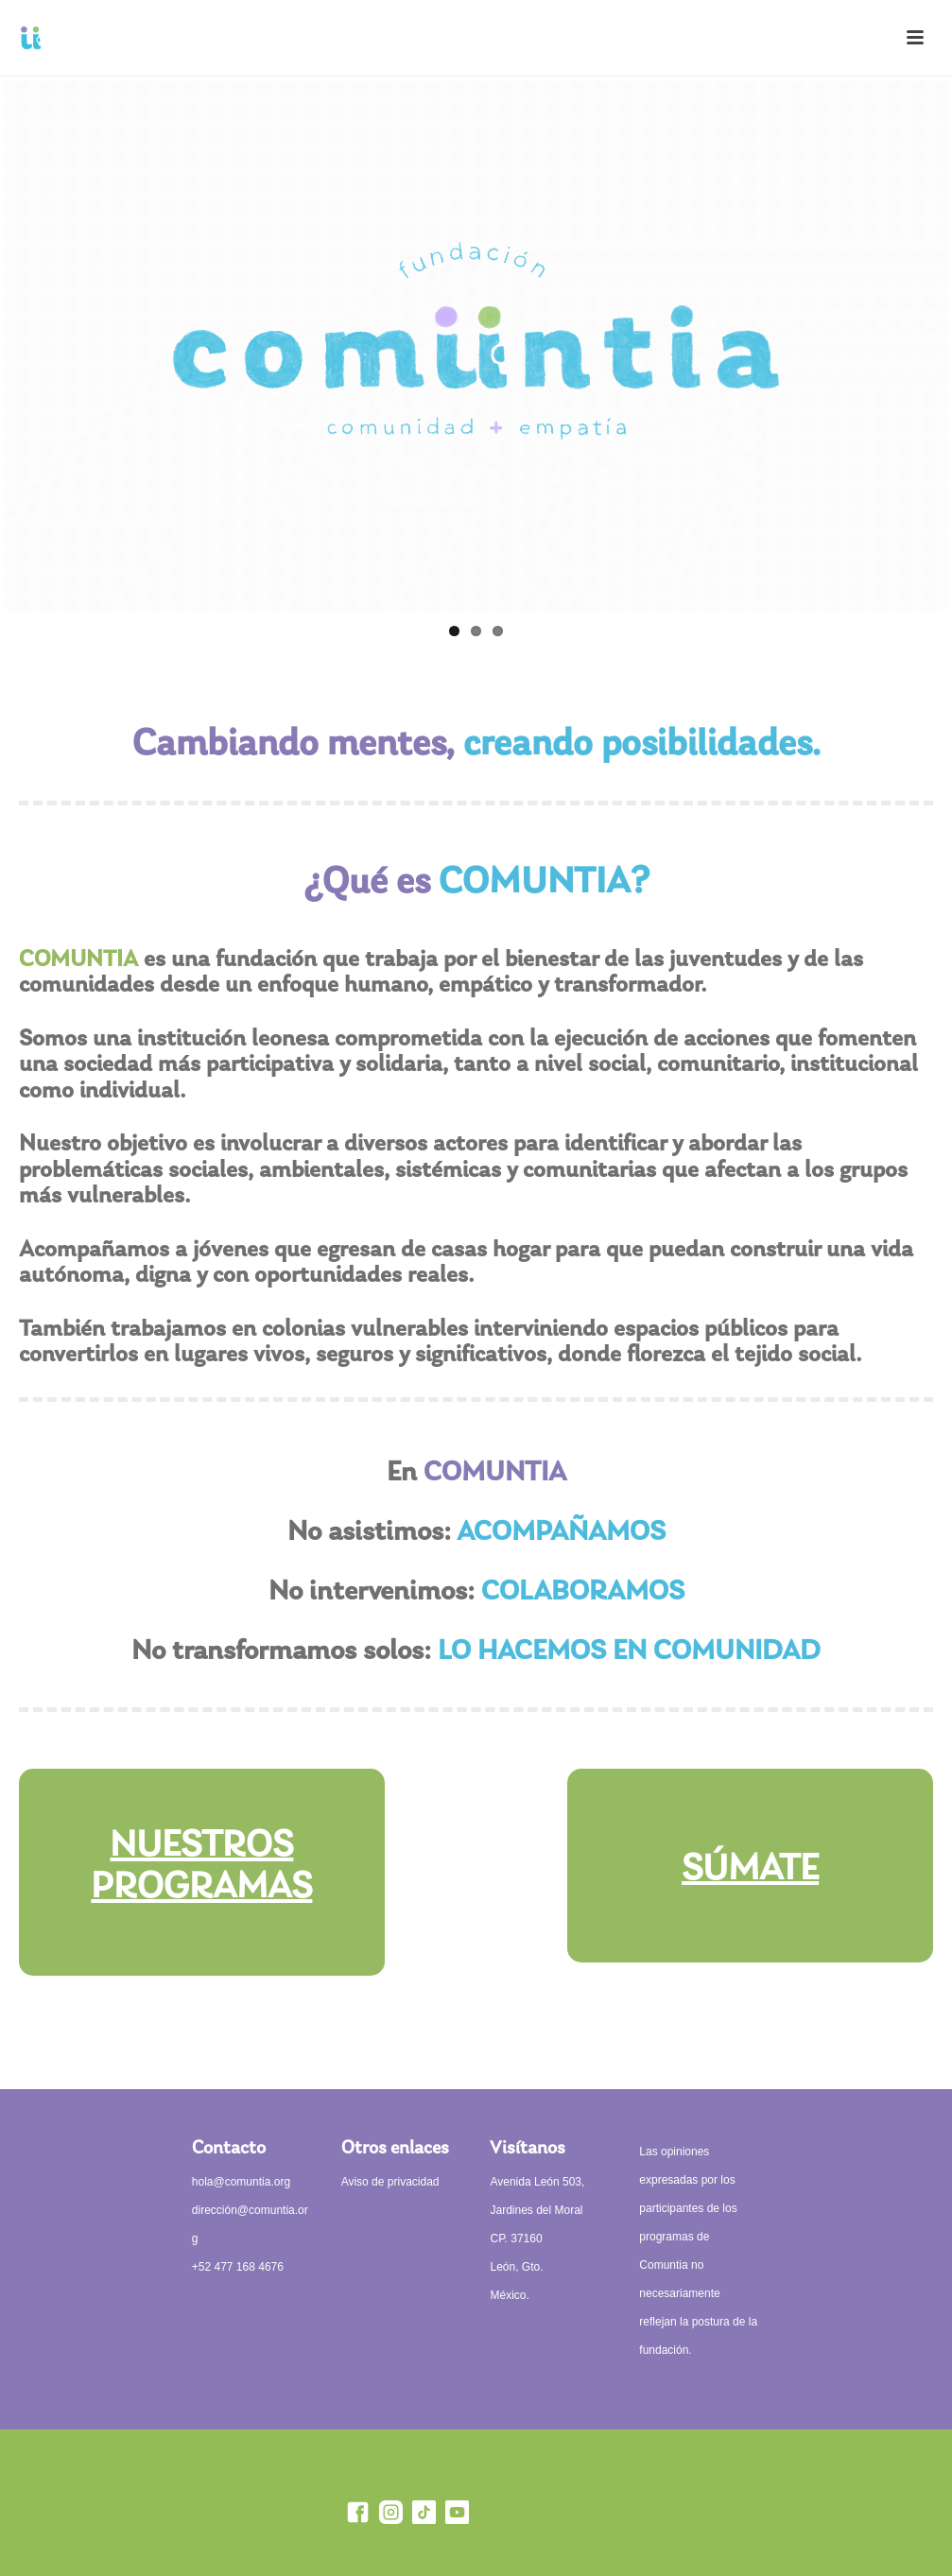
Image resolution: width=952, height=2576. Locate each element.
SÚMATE (750, 1870)
